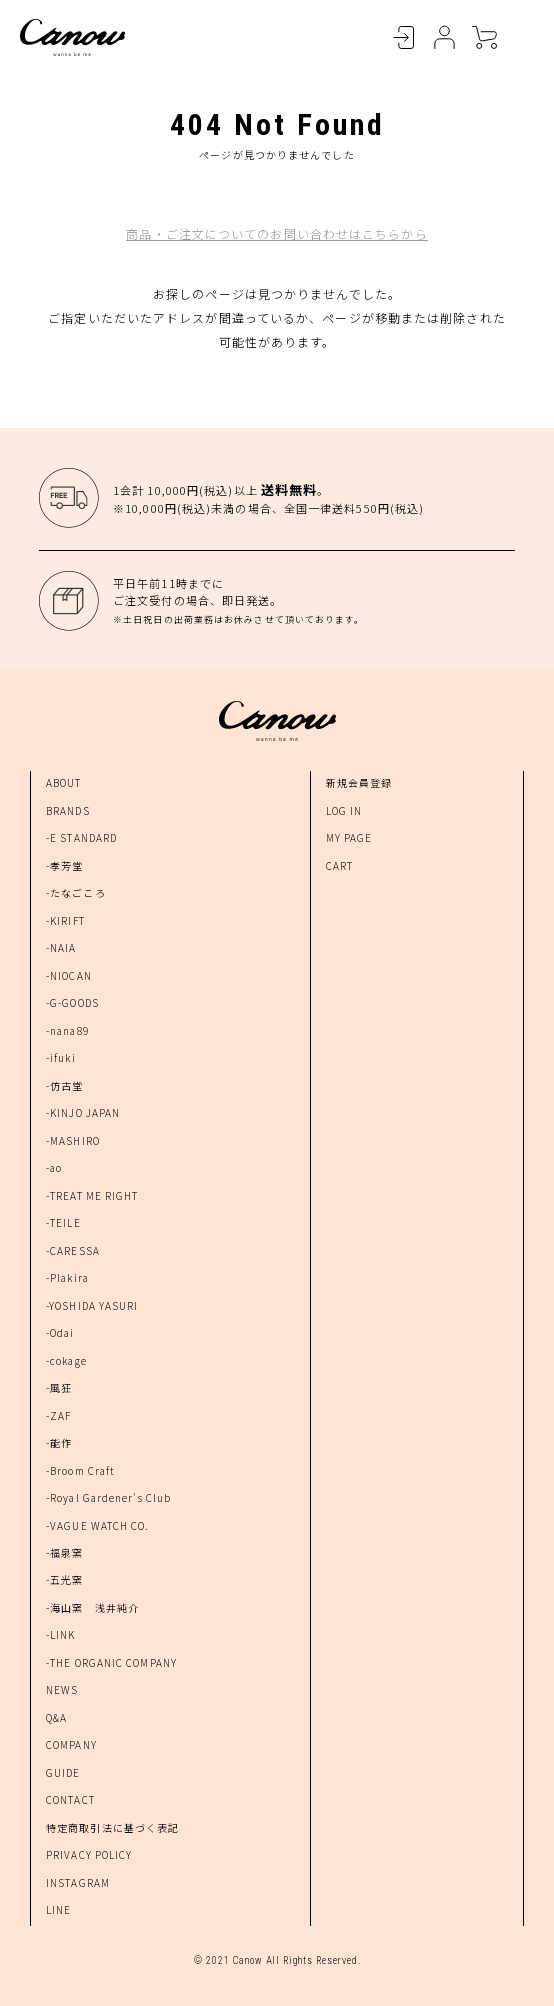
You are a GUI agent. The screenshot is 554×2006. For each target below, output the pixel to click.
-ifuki (61, 1057)
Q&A (56, 1717)
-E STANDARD (81, 837)
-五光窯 (64, 1579)
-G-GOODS (72, 1002)
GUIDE (63, 1772)
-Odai (60, 1332)
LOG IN (344, 810)
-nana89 (67, 1030)
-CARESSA (73, 1250)
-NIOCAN (69, 975)
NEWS (62, 1689)
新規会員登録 (359, 782)
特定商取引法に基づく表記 (112, 1827)
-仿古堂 (64, 1085)
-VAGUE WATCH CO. (98, 1525)
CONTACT (70, 1799)
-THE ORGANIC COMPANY (111, 1662)
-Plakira (67, 1277)
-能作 (59, 1442)
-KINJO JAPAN (83, 1112)
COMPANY (71, 1744)
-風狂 (59, 1387)
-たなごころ (76, 892)
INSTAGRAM (78, 1882)
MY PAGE (349, 837)
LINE (58, 1909)
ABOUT (64, 782)
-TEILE (63, 1222)
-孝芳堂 (64, 865)
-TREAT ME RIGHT (92, 1195)
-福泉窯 (64, 1552)
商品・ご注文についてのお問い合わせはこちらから (276, 233)
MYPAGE (444, 38)
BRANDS (68, 810)
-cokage (66, 1360)
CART (484, 38)
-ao (54, 1167)
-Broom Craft (80, 1470)
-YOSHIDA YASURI (92, 1305)
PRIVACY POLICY (89, 1854)
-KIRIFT (65, 920)
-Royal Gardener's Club (108, 1497)
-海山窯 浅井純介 (92, 1607)
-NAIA (61, 947)
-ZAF (58, 1415)
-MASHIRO (73, 1140)
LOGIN (404, 38)
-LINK (61, 1634)
